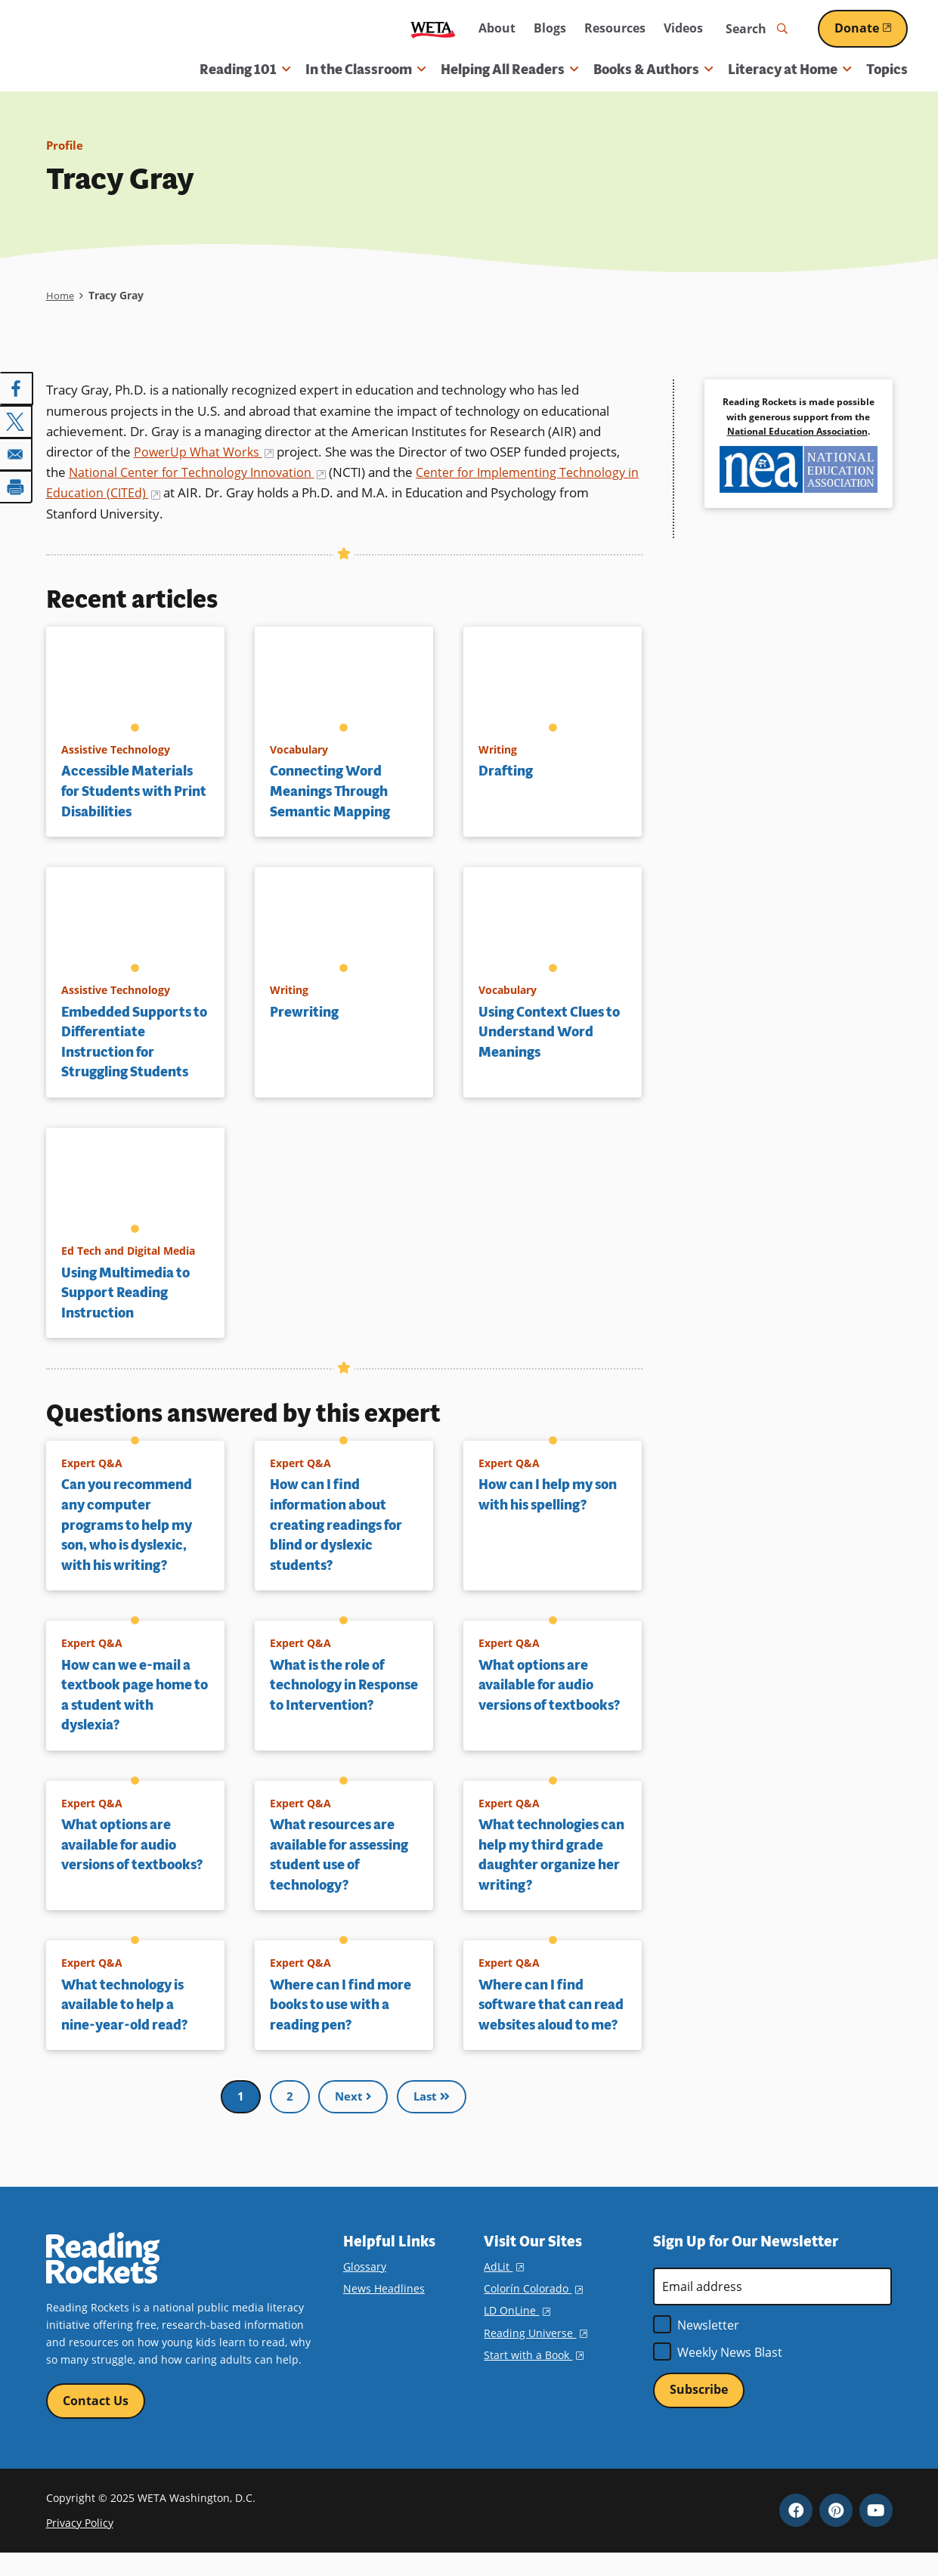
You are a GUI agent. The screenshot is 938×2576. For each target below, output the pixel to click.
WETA (433, 29)
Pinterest (836, 2533)
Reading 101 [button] (245, 69)
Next (351, 2117)
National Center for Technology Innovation (201, 472)
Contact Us (95, 2422)
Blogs (550, 28)
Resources (614, 28)
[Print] (16, 483)
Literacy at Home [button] (789, 69)
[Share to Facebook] (16, 388)
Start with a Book (533, 2376)
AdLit (503, 2287)
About (496, 28)
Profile (65, 145)
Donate (871, 28)
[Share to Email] (16, 452)
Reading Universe (535, 2354)
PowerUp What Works (206, 451)
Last (432, 2117)
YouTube (876, 2533)
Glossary (364, 2287)
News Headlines (384, 2309)
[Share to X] (16, 420)
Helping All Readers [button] (509, 69)
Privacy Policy (79, 2545)
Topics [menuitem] (887, 69)
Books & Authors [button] (653, 69)
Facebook (796, 2533)
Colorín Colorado (533, 2309)
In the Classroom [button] (365, 69)
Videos (683, 28)
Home (61, 295)
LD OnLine (516, 2332)
